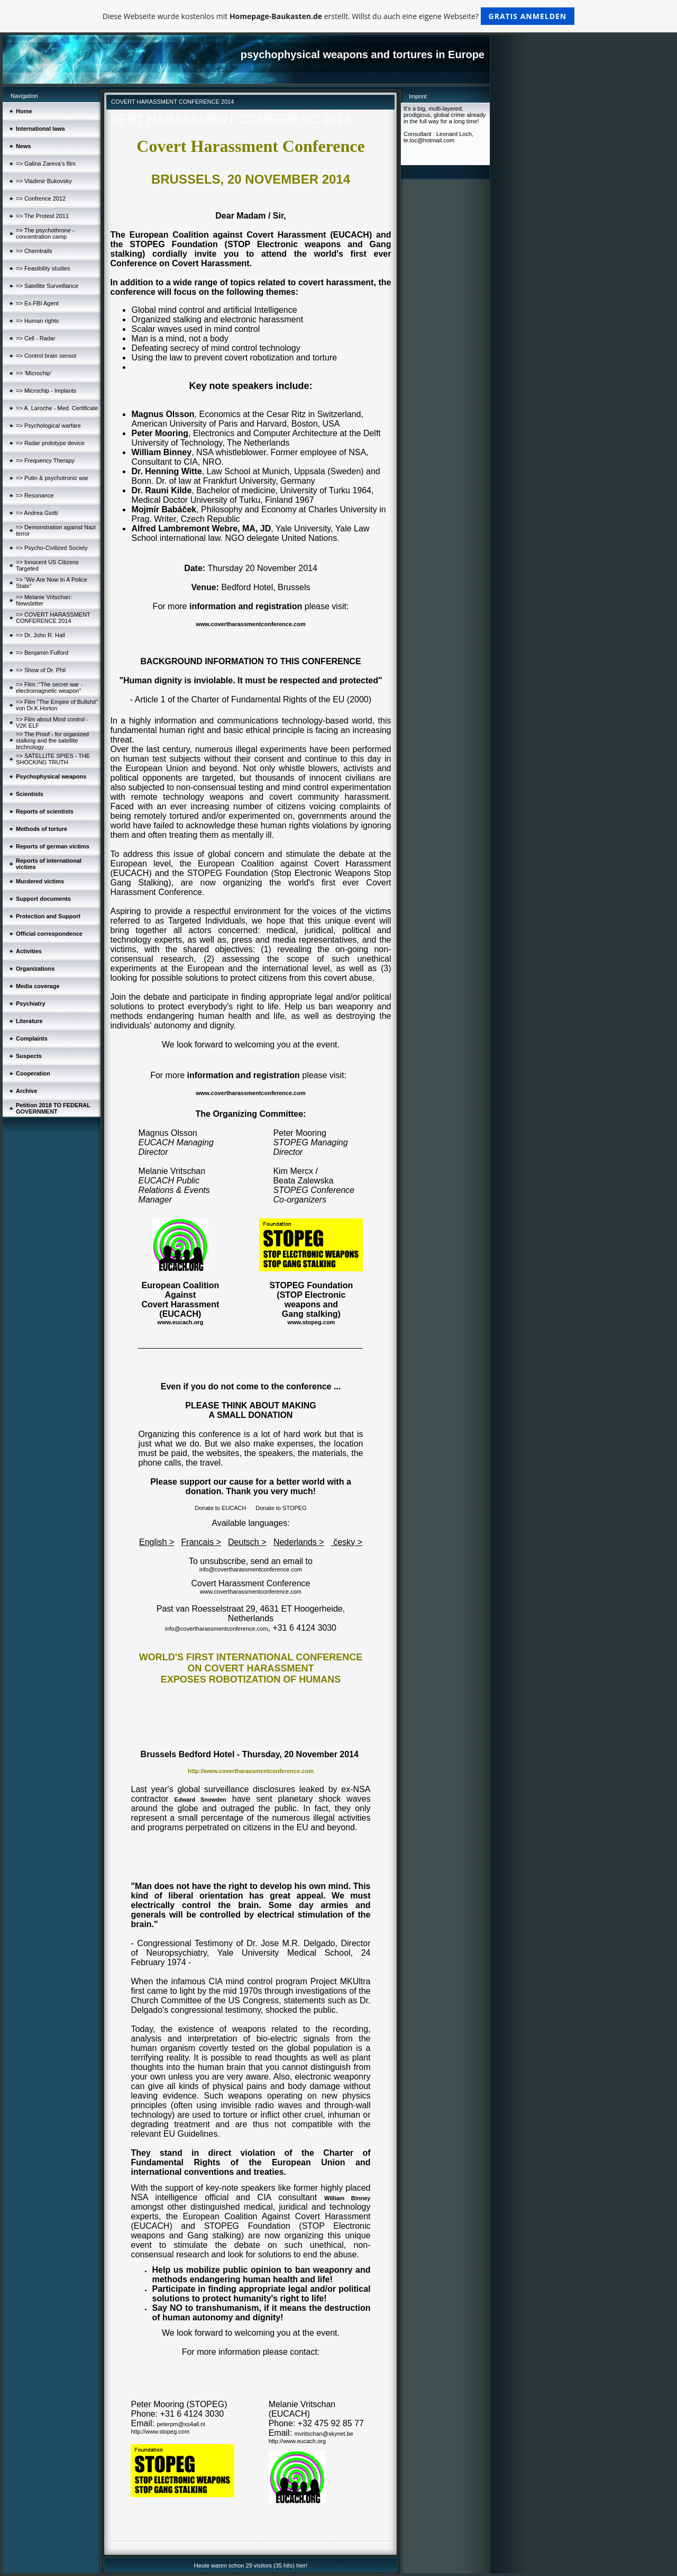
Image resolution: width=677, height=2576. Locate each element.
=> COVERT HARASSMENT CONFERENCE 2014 (53, 617)
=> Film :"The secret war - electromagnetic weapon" (49, 687)
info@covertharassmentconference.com (251, 1569)
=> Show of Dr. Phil (41, 670)
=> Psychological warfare (48, 425)
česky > (346, 1542)
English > (156, 1542)
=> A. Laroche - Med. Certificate (57, 408)
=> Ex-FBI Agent (37, 303)
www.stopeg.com (311, 1322)
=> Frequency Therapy (45, 460)
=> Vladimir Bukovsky (44, 181)
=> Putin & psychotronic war (52, 478)
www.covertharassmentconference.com (250, 624)
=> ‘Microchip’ (34, 373)
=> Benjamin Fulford (42, 652)
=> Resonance (35, 495)
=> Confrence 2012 (41, 198)
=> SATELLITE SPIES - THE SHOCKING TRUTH (53, 759)
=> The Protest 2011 (42, 216)
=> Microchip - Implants (46, 390)
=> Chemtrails (34, 251)
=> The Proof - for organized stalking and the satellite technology (52, 740)
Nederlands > (298, 1542)
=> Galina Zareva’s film (46, 163)
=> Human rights (37, 321)
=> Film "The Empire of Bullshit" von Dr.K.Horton (57, 705)
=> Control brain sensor (46, 355)
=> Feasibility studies (43, 268)
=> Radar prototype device (50, 443)
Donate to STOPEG (280, 1508)
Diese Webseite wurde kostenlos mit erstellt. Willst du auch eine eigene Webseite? (339, 16)
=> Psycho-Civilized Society (52, 548)
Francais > (201, 1542)
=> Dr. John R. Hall (40, 635)
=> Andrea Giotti (37, 513)
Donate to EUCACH (220, 1508)
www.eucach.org (180, 1322)
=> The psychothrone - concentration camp (45, 233)
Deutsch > (247, 1542)
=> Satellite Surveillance (47, 286)
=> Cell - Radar (36, 338)
